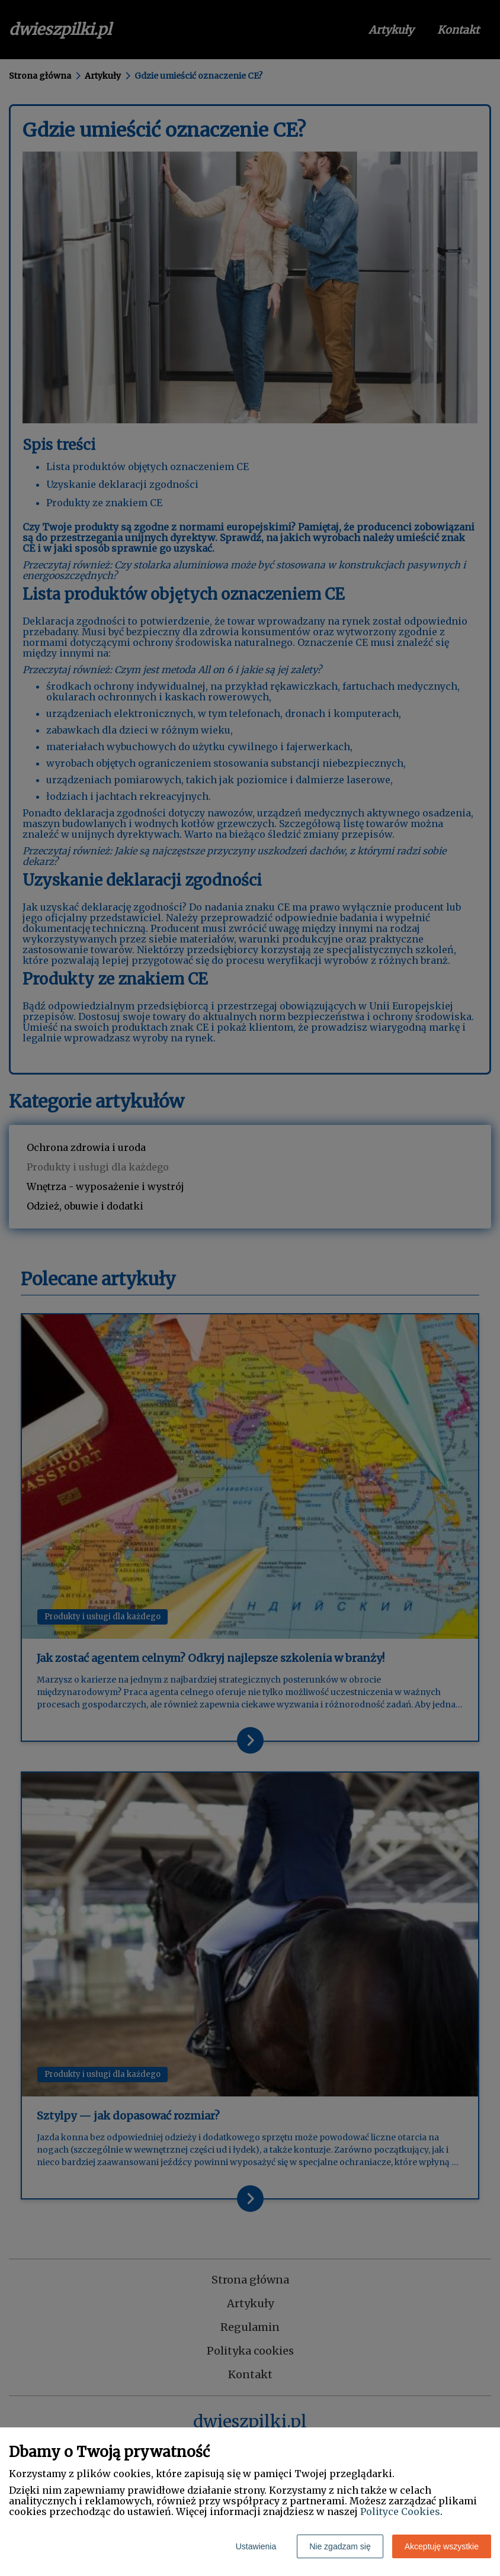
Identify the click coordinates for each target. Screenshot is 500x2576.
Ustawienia (256, 2546)
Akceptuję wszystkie (442, 2546)
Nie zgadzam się (340, 2546)
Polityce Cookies (400, 2511)
